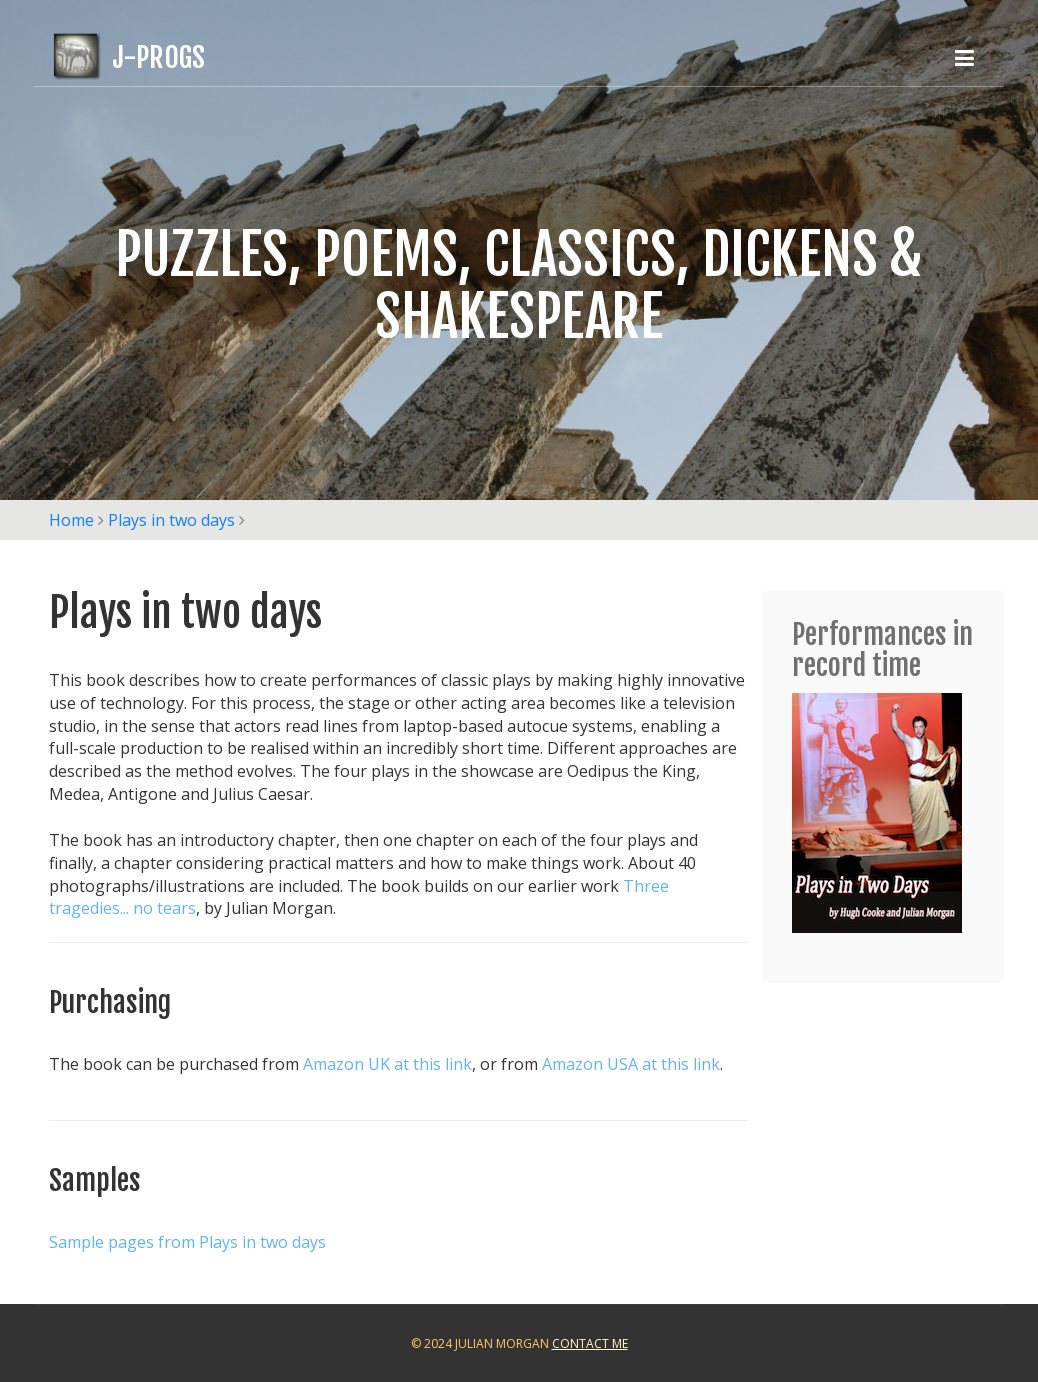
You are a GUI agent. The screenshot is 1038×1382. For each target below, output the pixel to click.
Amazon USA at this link (631, 1064)
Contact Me (590, 1343)
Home (71, 520)
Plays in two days (171, 520)
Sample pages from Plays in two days (187, 1242)
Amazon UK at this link (387, 1064)
